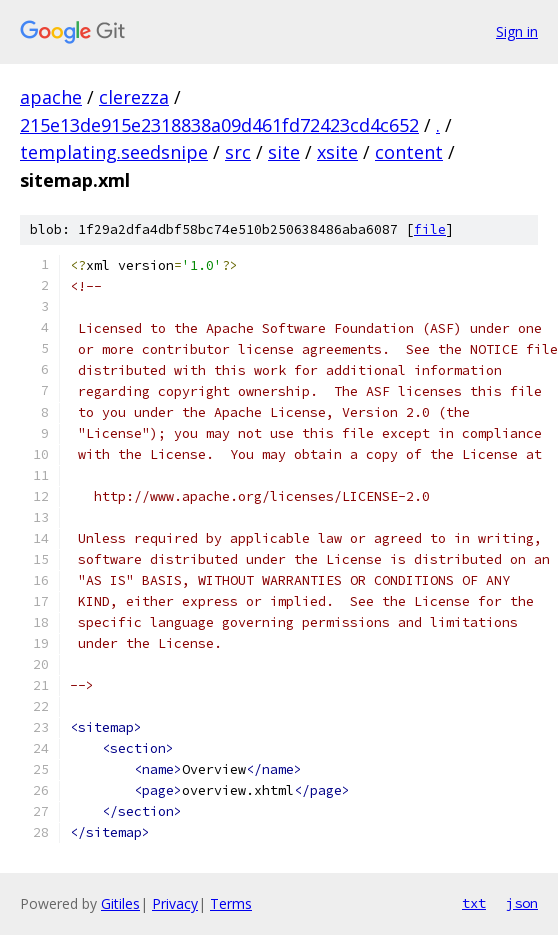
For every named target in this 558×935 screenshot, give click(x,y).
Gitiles (120, 903)
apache (51, 97)
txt (474, 903)
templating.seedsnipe (114, 152)
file (430, 229)
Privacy (175, 903)
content (409, 152)
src (238, 152)
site (284, 152)
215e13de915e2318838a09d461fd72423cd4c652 (219, 125)
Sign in (517, 31)
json (522, 903)
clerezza (134, 97)
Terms (231, 903)
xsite (337, 152)
